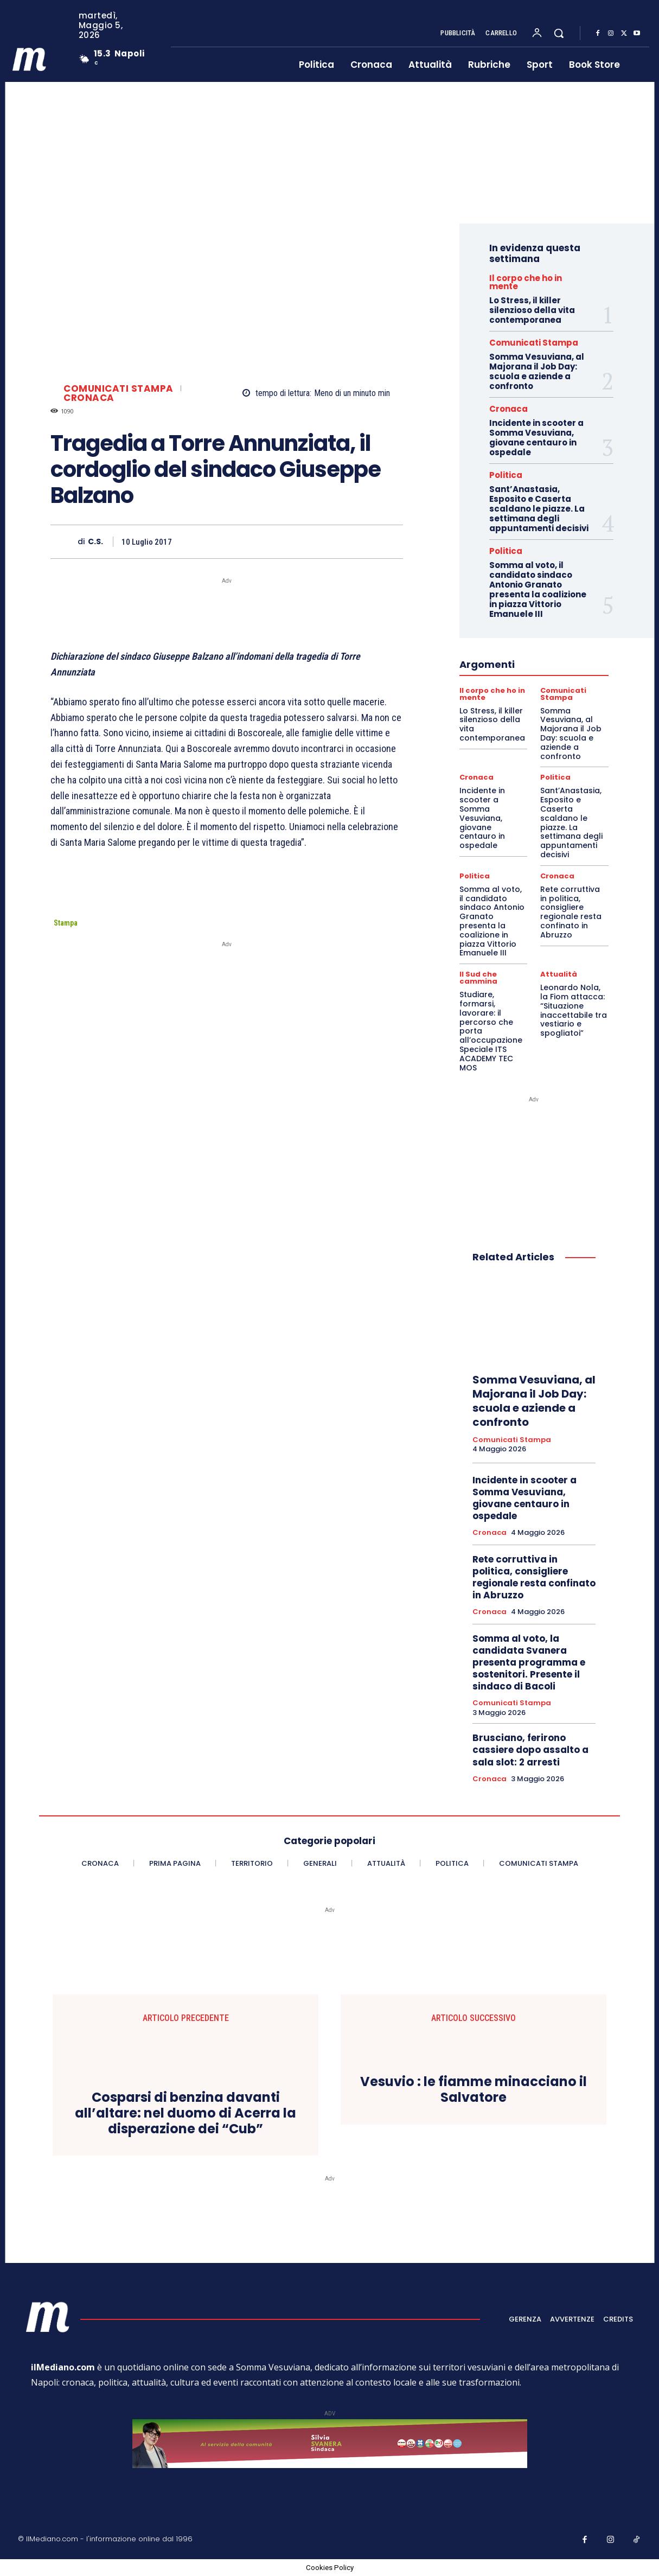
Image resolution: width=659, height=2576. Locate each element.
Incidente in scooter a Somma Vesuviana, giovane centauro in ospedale (536, 437)
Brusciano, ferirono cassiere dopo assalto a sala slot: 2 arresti (530, 1749)
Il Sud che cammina (478, 978)
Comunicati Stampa (118, 388)
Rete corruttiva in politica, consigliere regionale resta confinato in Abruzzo (571, 912)
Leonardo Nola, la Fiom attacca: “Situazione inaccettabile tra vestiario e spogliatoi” (573, 1010)
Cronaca (88, 398)
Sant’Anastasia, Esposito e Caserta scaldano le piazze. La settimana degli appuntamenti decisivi (538, 508)
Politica (505, 475)
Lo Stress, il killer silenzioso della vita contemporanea (532, 310)
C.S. (95, 541)
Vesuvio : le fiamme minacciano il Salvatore (473, 2090)
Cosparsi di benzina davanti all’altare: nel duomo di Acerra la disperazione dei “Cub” (185, 2113)
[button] (559, 33)
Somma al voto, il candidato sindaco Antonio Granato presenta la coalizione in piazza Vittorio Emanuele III (537, 589)
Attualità (558, 974)
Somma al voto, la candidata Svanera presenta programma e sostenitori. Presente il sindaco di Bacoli (528, 1662)
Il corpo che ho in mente (525, 282)
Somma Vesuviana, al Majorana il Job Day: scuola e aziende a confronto (536, 371)
